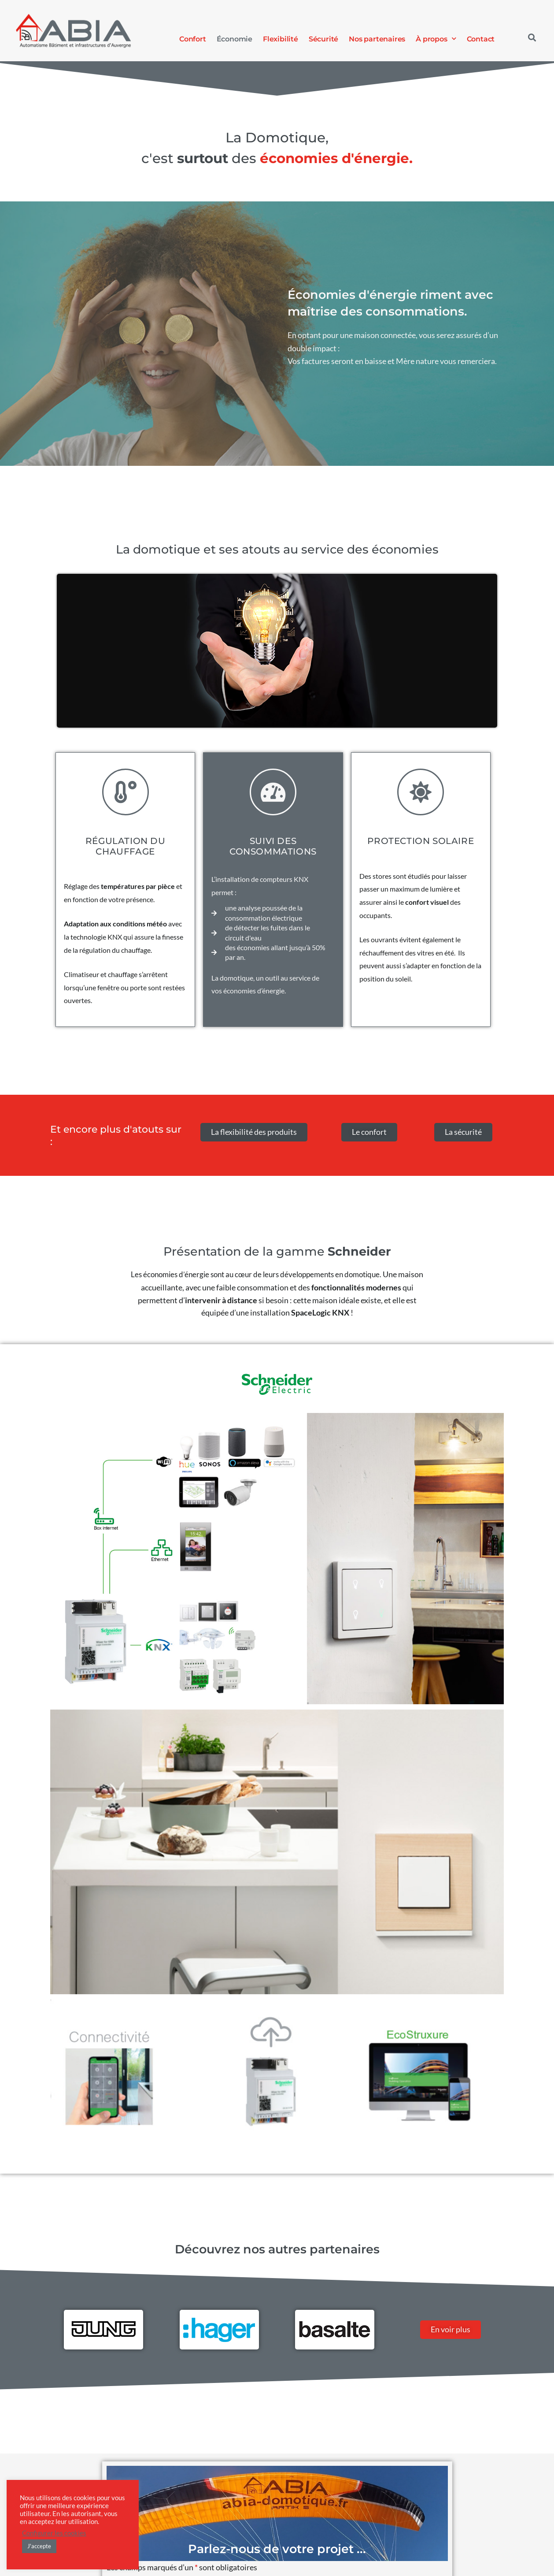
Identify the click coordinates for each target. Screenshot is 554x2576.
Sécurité (323, 38)
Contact (481, 38)
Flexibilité (280, 38)
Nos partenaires (377, 38)
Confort (192, 38)
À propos (436, 38)
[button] (531, 37)
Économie (234, 38)
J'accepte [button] (39, 2546)
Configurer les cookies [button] (54, 2533)
